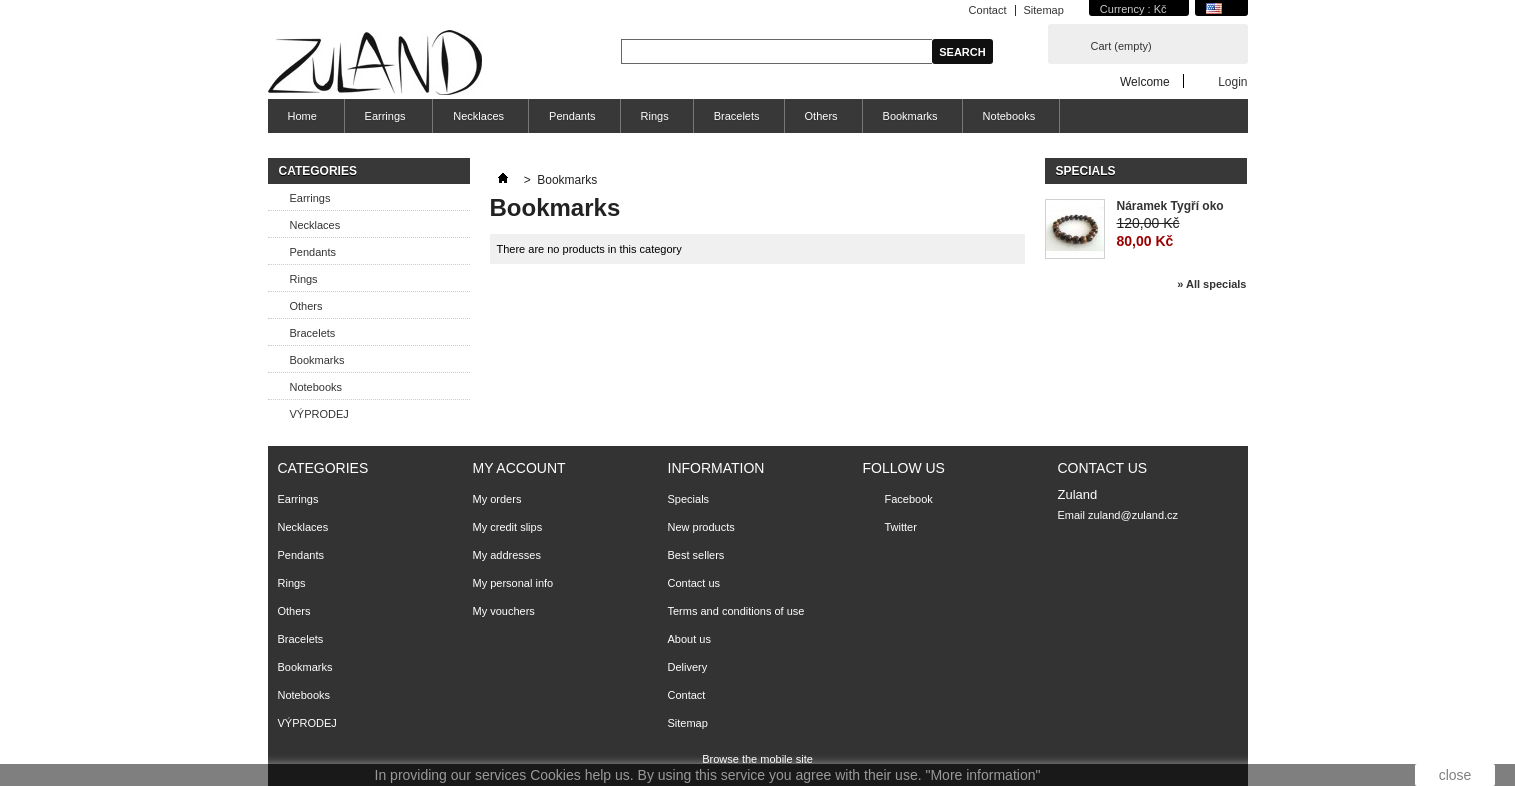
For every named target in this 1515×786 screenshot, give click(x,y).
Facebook (909, 499)
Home (300, 121)
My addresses (507, 555)
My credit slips (508, 527)
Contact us (694, 583)
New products (701, 527)
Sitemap (1044, 10)
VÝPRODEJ (319, 414)
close (1455, 775)
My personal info (513, 583)
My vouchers (504, 611)
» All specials (1211, 284)
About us (689, 639)
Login (1232, 81)
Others (821, 116)
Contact (988, 10)
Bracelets (737, 116)
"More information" (982, 775)
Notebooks (1009, 116)
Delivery (688, 667)
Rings (655, 116)
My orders (497, 499)
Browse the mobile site (757, 759)
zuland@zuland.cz (1133, 515)
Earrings (383, 121)
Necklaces (478, 116)
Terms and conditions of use (736, 611)
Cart (1121, 46)
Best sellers (696, 555)
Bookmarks (910, 116)
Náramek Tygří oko (1170, 206)
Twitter (901, 527)
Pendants (572, 116)
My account (519, 468)
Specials (1086, 171)
